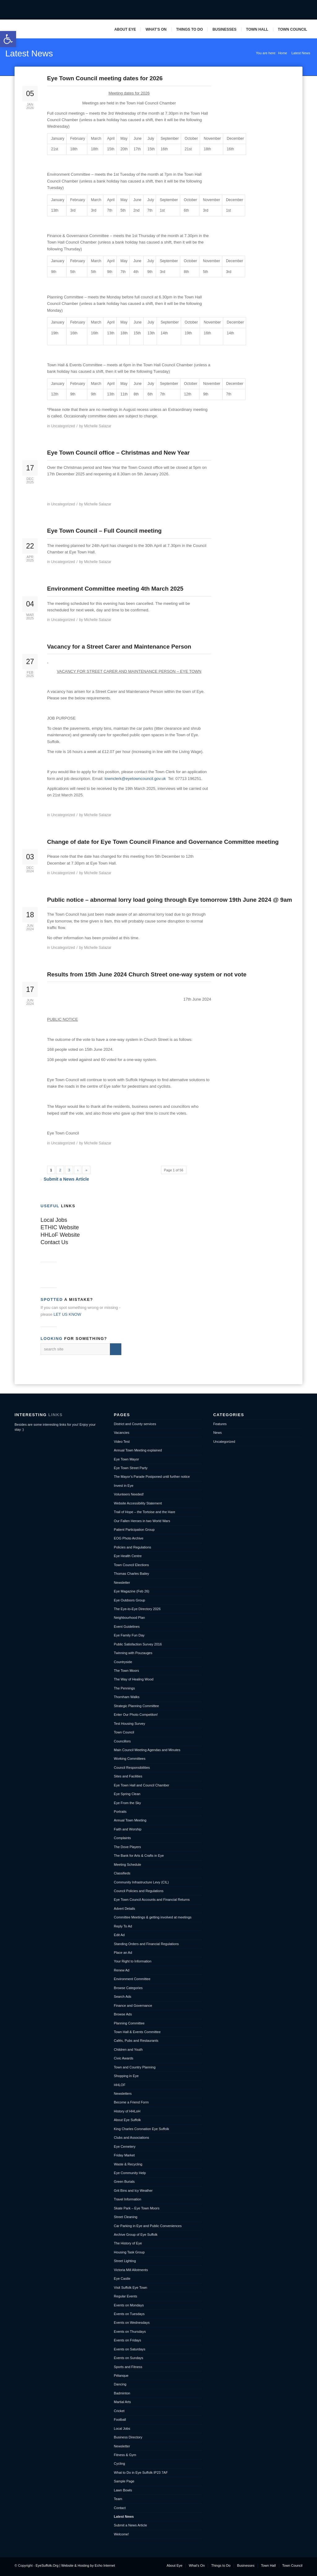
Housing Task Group (129, 2252)
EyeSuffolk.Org (47, 2565)
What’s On (156, 29)
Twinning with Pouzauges (133, 1653)
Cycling (119, 2463)
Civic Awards (123, 2058)
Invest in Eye (123, 1485)
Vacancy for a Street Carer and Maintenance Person (119, 646)
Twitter (286, 10)
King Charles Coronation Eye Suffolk (141, 2129)
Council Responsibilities (132, 1767)
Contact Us (54, 1242)
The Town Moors (126, 1670)
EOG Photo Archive (128, 1538)
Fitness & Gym (125, 2455)
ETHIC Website (60, 1227)
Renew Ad (121, 1970)
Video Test (122, 1441)
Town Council (292, 29)
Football (120, 2419)
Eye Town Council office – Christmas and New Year (118, 452)
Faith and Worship (127, 1829)
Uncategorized (63, 426)
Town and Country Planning (135, 2067)
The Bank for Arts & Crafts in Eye (139, 1855)
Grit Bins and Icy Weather (133, 2190)
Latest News (29, 53)
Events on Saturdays (129, 2349)
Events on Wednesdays (132, 2322)
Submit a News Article (66, 1179)
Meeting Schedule (127, 1864)
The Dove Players (127, 1847)
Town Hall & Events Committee (137, 2032)
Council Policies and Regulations (138, 1891)
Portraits (120, 1811)
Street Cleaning (125, 2217)
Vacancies (121, 1432)
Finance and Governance (133, 2005)
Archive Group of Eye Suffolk (136, 2234)
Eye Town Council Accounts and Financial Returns (152, 1899)
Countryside (123, 1662)
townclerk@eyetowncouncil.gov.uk (135, 778)
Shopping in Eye (126, 2076)
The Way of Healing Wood (134, 1679)
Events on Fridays (127, 2340)
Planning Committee (129, 2023)
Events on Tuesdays (129, 2314)
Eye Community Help (130, 2173)
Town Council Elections (131, 1565)
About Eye (125, 29)
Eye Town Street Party (131, 1468)
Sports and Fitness (128, 2367)
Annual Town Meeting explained (138, 1450)
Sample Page (124, 2481)
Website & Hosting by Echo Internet (88, 2565)
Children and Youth (128, 2049)
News (217, 1432)
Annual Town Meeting (130, 1820)
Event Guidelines (127, 1626)
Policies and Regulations (132, 1547)
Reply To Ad (123, 1926)
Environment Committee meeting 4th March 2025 (115, 588)
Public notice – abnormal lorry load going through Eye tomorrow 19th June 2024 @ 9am (169, 899)
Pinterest (305, 10)
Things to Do (189, 29)
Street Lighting (125, 2261)
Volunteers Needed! (129, 1494)
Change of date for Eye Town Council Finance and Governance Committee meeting (163, 842)
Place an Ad (123, 1952)
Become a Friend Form (131, 2102)
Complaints (122, 1838)
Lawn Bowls (123, 2490)
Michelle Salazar (97, 426)
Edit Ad (119, 1935)
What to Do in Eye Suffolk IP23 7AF (141, 2472)
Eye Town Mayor (126, 1459)
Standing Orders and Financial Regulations (146, 1944)
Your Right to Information (132, 1961)
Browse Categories (128, 1988)
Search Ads (122, 1996)
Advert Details (124, 1908)
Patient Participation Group (134, 1529)
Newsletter (122, 1582)
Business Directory (128, 2437)
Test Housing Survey (129, 1723)
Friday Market (124, 2155)
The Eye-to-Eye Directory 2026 (137, 1609)
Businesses (224, 29)
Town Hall (257, 29)
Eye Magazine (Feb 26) (131, 1591)
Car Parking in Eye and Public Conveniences (148, 2226)
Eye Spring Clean (127, 1794)
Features (220, 1424)
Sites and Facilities (128, 1776)
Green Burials (124, 2181)
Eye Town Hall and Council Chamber (141, 1785)
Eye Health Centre (128, 1556)
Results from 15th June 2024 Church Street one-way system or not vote (146, 974)
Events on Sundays (128, 2358)
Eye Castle (122, 2278)
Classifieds (122, 1873)
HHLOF (119, 2085)
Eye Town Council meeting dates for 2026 (105, 78)
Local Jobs (54, 1220)
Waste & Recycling (128, 2164)
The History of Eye (128, 2243)
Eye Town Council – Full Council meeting (104, 530)
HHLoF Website (60, 1235)
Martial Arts (122, 2402)
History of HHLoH (127, 2111)
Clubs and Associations (131, 2137)
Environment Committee (132, 1979)
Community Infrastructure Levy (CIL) (141, 1882)
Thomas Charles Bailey (131, 1573)
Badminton (122, 2393)
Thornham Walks (127, 1697)
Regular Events (125, 2296)
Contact (120, 2508)
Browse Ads (123, 2014)
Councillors (122, 1741)
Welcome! (121, 2534)
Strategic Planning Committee (136, 1706)
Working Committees (129, 1758)
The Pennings (124, 1688)
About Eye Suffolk (127, 2120)
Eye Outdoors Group (129, 1600)
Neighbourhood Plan (129, 1617)
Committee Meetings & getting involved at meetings (153, 1917)
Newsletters (123, 2093)
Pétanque (121, 2375)
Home (282, 53)
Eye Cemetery (125, 2146)
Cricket (119, 2411)
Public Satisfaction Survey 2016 (138, 1644)
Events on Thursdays (130, 2331)
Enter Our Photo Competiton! (136, 1714)
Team (118, 2499)
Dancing (120, 2384)
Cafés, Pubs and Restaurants (136, 2040)
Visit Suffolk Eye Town (130, 2287)
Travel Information (127, 2199)
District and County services (135, 1424)
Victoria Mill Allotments (131, 2270)
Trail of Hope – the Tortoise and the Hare (144, 1512)
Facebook (277, 10)
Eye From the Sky (127, 1803)
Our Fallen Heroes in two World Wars (142, 1521)
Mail (296, 10)
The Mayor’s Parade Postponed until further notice (152, 1476)
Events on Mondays (129, 2305)
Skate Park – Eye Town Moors (136, 2208)
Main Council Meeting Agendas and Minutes (147, 1750)
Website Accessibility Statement (138, 1503)
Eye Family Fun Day (129, 1635)
